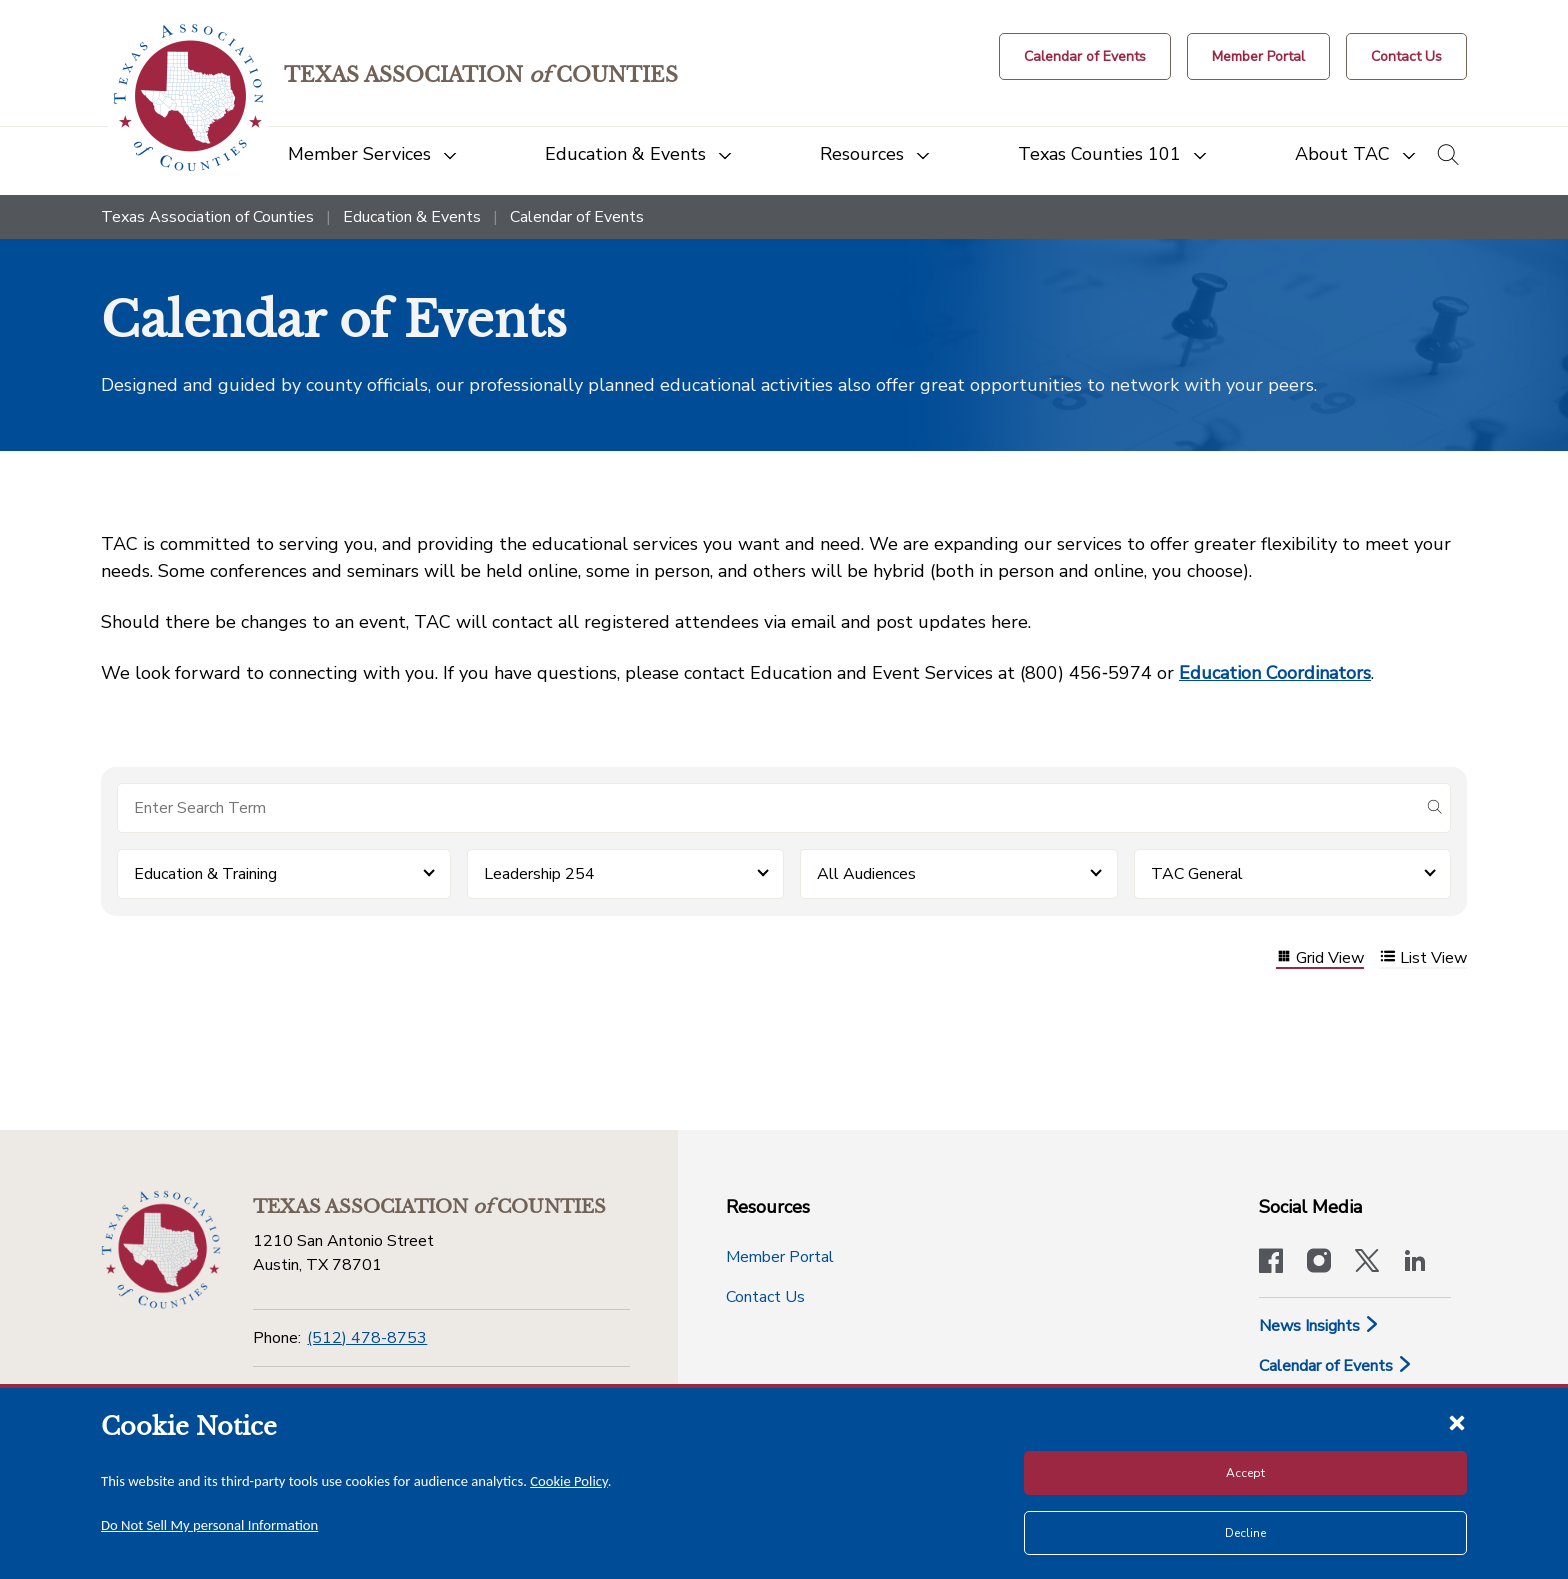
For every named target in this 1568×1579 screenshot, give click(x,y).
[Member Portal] (1258, 56)
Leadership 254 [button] (539, 874)
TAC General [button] (1197, 874)
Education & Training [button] (205, 874)
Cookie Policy (569, 1481)
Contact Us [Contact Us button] (765, 1297)
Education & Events (412, 217)
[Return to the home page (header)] (188, 97)
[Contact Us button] (1406, 56)
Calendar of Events (1336, 1366)
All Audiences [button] (866, 874)
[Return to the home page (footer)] (161, 1250)
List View (1423, 958)
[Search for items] (768, 808)
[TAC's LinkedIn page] (1415, 1263)
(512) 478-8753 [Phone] (367, 1338)
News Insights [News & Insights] (1319, 1326)
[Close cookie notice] (1457, 1422)
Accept (1245, 1473)
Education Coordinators (1275, 673)
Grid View (1320, 958)
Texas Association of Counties (207, 217)
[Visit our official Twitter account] (1367, 1263)
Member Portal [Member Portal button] (780, 1257)
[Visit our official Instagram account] (1319, 1263)
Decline (1245, 1533)
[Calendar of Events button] (1085, 56)
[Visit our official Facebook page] (1271, 1263)
